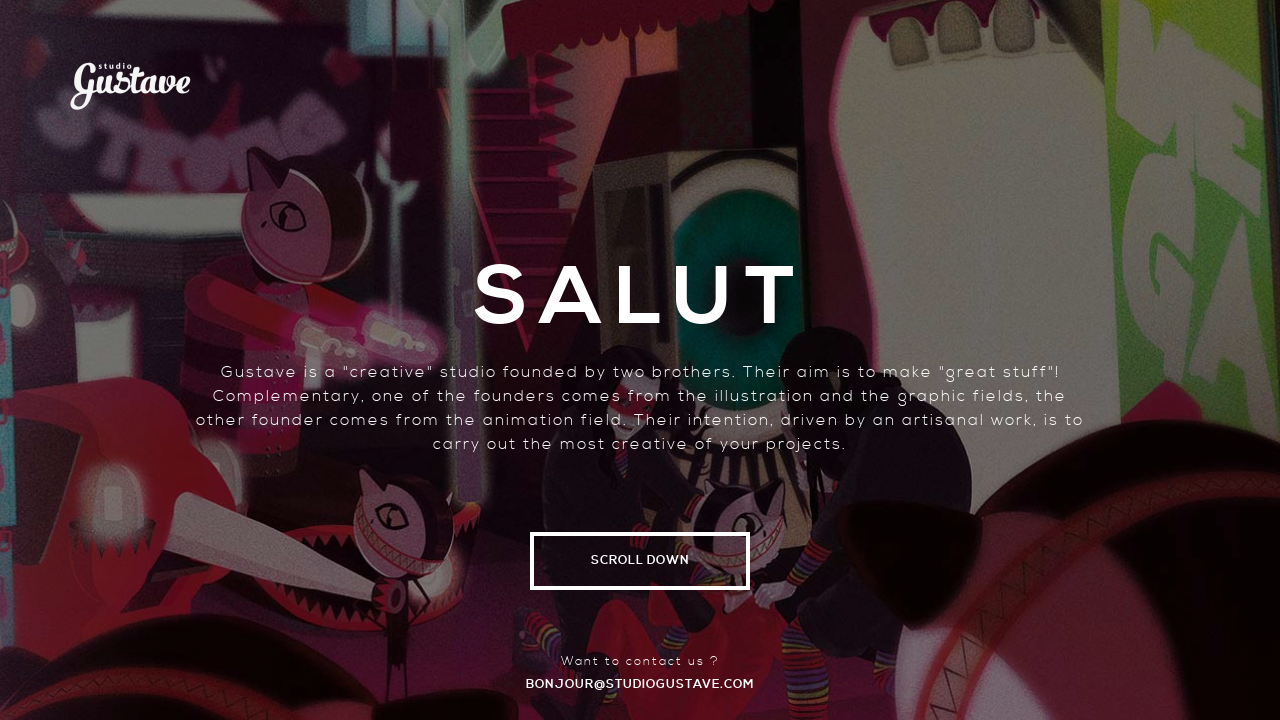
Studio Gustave (130, 75)
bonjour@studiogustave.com (640, 684)
